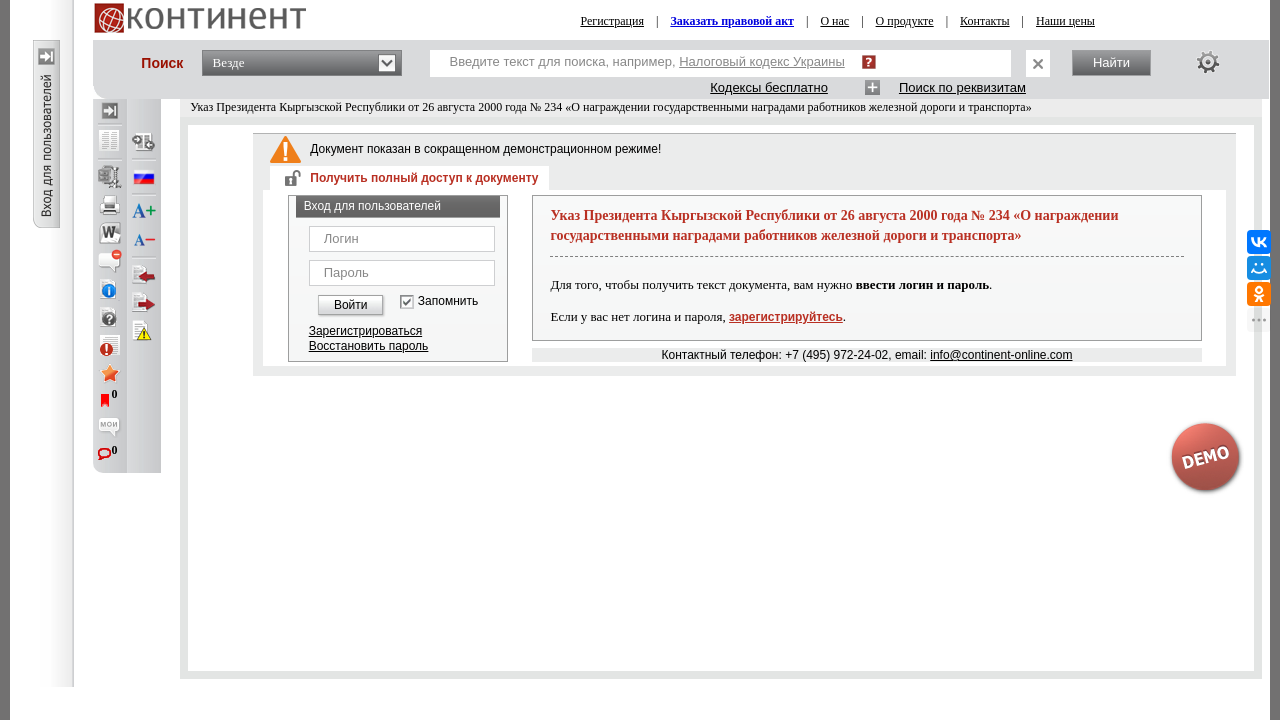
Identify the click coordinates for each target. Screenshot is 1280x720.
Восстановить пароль (369, 346)
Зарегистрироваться (365, 331)
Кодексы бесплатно (769, 87)
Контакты (985, 21)
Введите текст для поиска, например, (647, 61)
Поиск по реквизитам (962, 87)
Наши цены (1065, 21)
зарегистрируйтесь (786, 317)
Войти (351, 305)
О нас (834, 21)
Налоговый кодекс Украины (762, 61)
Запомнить (448, 301)
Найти (1111, 62)
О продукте (905, 21)
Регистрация (612, 21)
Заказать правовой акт (732, 21)
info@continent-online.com (1001, 355)
